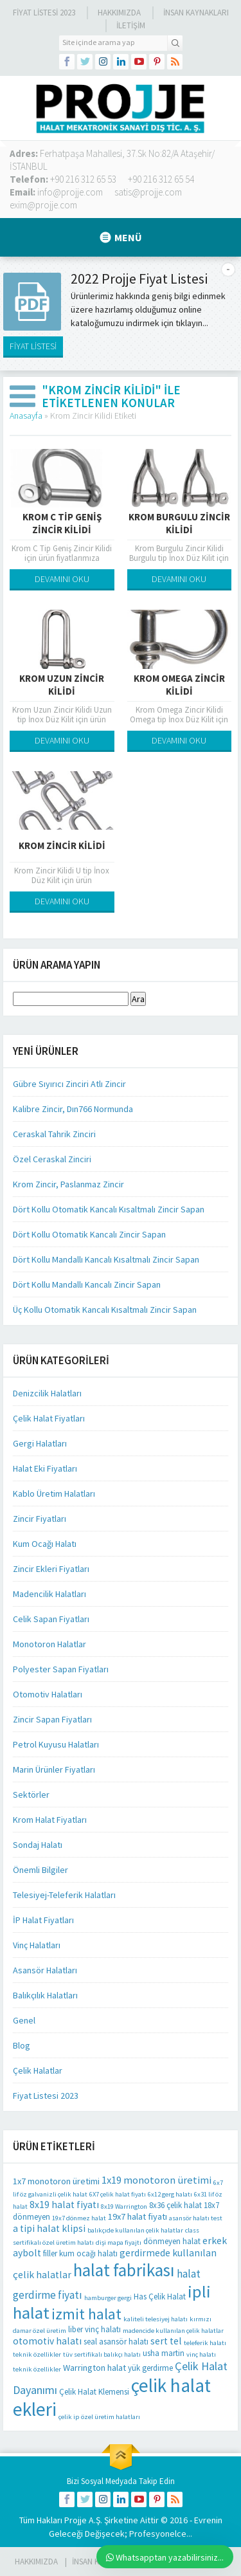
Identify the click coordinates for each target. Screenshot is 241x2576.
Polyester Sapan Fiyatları (61, 1669)
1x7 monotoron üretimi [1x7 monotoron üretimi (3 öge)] (56, 2181)
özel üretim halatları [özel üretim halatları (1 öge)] (110, 2417)
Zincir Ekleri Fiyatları (51, 1569)
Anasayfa (26, 415)
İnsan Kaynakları (196, 12)
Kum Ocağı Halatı (44, 1543)
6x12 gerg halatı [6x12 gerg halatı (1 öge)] (170, 2194)
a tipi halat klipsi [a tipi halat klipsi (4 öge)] (49, 2228)
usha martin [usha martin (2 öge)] (163, 2353)
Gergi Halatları (40, 1443)
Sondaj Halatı (37, 1844)
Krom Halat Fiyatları (50, 1819)
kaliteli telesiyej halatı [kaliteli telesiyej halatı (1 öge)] (155, 2319)
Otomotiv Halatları (47, 1694)
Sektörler (31, 1794)
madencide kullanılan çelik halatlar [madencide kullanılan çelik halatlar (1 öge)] (173, 2330)
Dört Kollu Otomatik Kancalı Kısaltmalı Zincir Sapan (108, 1209)
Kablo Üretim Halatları (54, 1493)
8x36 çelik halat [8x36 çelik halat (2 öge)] (175, 2205)
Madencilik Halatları (49, 1594)
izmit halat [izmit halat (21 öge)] (86, 2314)
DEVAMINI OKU (62, 579)
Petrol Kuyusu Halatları (56, 1744)
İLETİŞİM (130, 25)
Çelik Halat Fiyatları (49, 1418)
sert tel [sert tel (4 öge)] (166, 2341)
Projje (75, 2520)
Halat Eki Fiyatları (45, 1468)
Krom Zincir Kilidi (62, 845)
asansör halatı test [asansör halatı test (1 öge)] (195, 2218)
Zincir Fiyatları (39, 1518)
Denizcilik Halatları (47, 1393)
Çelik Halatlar (37, 2070)
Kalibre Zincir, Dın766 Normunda (73, 1109)
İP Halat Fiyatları (43, 1920)
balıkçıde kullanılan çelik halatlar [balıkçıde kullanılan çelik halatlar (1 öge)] (135, 2230)
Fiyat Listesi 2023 (44, 12)
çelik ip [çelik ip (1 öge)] (68, 2417)
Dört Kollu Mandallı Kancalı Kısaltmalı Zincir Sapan (106, 1259)
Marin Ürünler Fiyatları (54, 1769)
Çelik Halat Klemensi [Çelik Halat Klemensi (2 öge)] (94, 2391)
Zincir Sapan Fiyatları (52, 1719)
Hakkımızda (119, 12)
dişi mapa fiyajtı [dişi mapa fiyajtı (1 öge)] (118, 2242)
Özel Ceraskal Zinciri (52, 1159)
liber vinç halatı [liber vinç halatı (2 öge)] (94, 2329)
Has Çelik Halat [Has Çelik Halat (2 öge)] (160, 2296)
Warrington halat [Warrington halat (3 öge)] (94, 2367)
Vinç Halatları (36, 1945)
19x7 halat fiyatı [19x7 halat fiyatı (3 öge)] (137, 2216)
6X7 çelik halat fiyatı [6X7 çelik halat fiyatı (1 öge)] (117, 2194)
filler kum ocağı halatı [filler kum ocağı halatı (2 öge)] (80, 2253)
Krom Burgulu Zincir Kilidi (179, 523)
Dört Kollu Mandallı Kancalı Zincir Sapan (87, 1284)
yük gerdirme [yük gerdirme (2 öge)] (150, 2367)
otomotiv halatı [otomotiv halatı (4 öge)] (47, 2341)
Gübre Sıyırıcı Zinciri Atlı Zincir (69, 1084)
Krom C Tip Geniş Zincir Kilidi (62, 523)
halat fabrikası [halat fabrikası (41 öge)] (124, 2270)
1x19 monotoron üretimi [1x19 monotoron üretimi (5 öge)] (156, 2180)
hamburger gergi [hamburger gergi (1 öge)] (108, 2298)
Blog (21, 2045)
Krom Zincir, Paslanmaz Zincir (68, 1184)
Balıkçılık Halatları (45, 1995)
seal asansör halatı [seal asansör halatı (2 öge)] (116, 2341)
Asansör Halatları (45, 1970)
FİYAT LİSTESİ (33, 346)
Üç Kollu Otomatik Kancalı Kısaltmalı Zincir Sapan (105, 1309)
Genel (24, 2020)
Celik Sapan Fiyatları (51, 1619)
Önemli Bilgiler (40, 1870)
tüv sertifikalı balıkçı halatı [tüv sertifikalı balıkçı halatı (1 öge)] (102, 2354)
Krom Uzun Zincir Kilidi (61, 684)
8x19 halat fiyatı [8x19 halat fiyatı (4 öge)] (64, 2204)
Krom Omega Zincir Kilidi (179, 684)
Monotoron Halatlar (49, 1644)
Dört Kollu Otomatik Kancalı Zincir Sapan (89, 1234)
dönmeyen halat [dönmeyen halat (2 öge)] (172, 2241)
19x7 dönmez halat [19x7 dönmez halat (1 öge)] (79, 2218)
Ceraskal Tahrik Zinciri (54, 1134)
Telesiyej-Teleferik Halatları (64, 1895)
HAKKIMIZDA (36, 2561)
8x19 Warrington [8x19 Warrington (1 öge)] (124, 2206)
